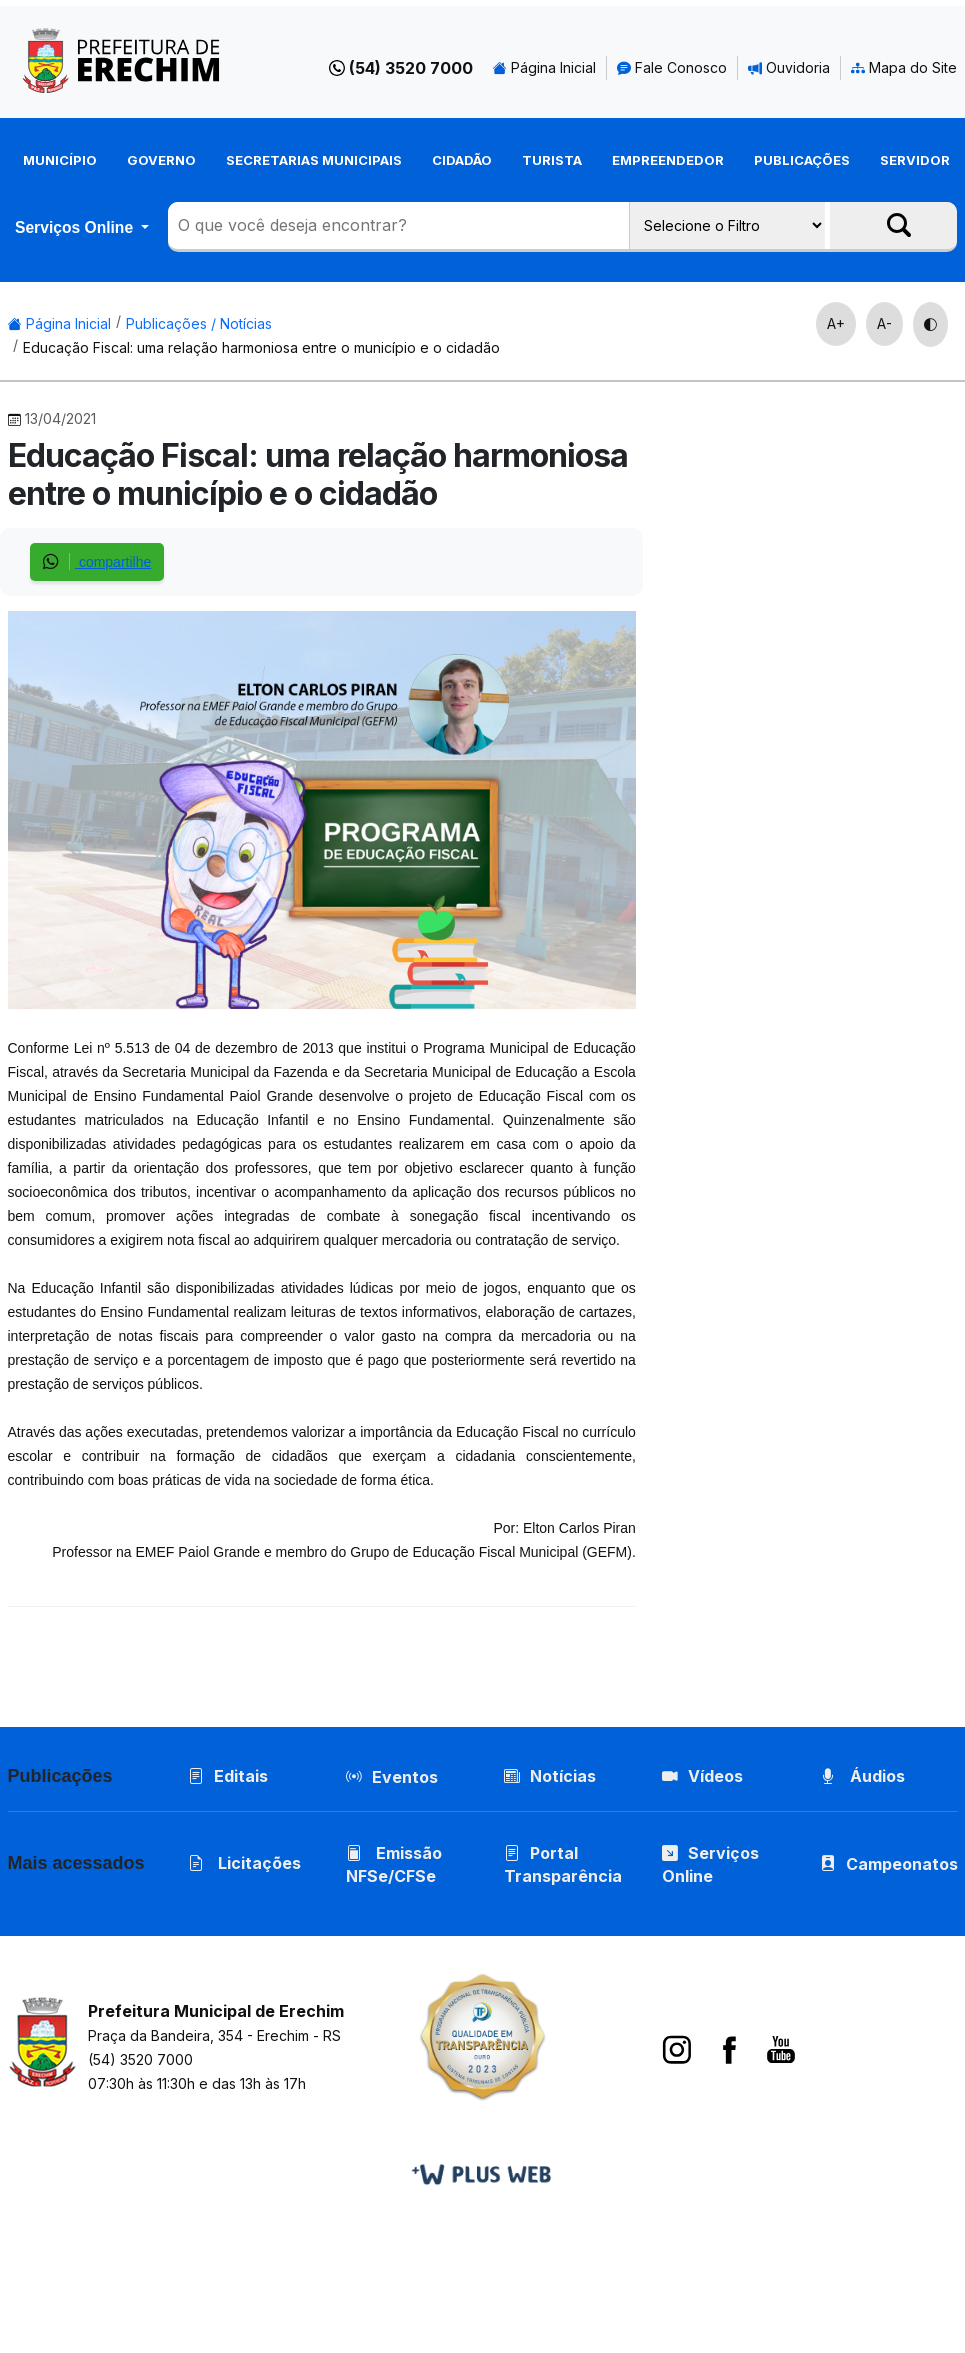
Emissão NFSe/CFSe (394, 1864)
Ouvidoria (789, 67)
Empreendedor (668, 160)
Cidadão (462, 160)
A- (884, 323)
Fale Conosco (672, 67)
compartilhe (97, 561)
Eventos (405, 1777)
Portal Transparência (563, 1864)
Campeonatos (902, 1864)
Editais (228, 1776)
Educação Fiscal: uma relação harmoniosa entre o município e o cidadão (261, 347)
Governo (161, 160)
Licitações (244, 1863)
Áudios (862, 1776)
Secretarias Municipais (314, 160)
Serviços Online (76, 227)
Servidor (915, 160)
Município (60, 160)
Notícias (550, 1776)
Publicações (802, 160)
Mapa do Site (904, 67)
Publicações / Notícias (199, 323)
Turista (552, 160)
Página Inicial (544, 67)
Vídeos (702, 1776)
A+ (836, 323)
